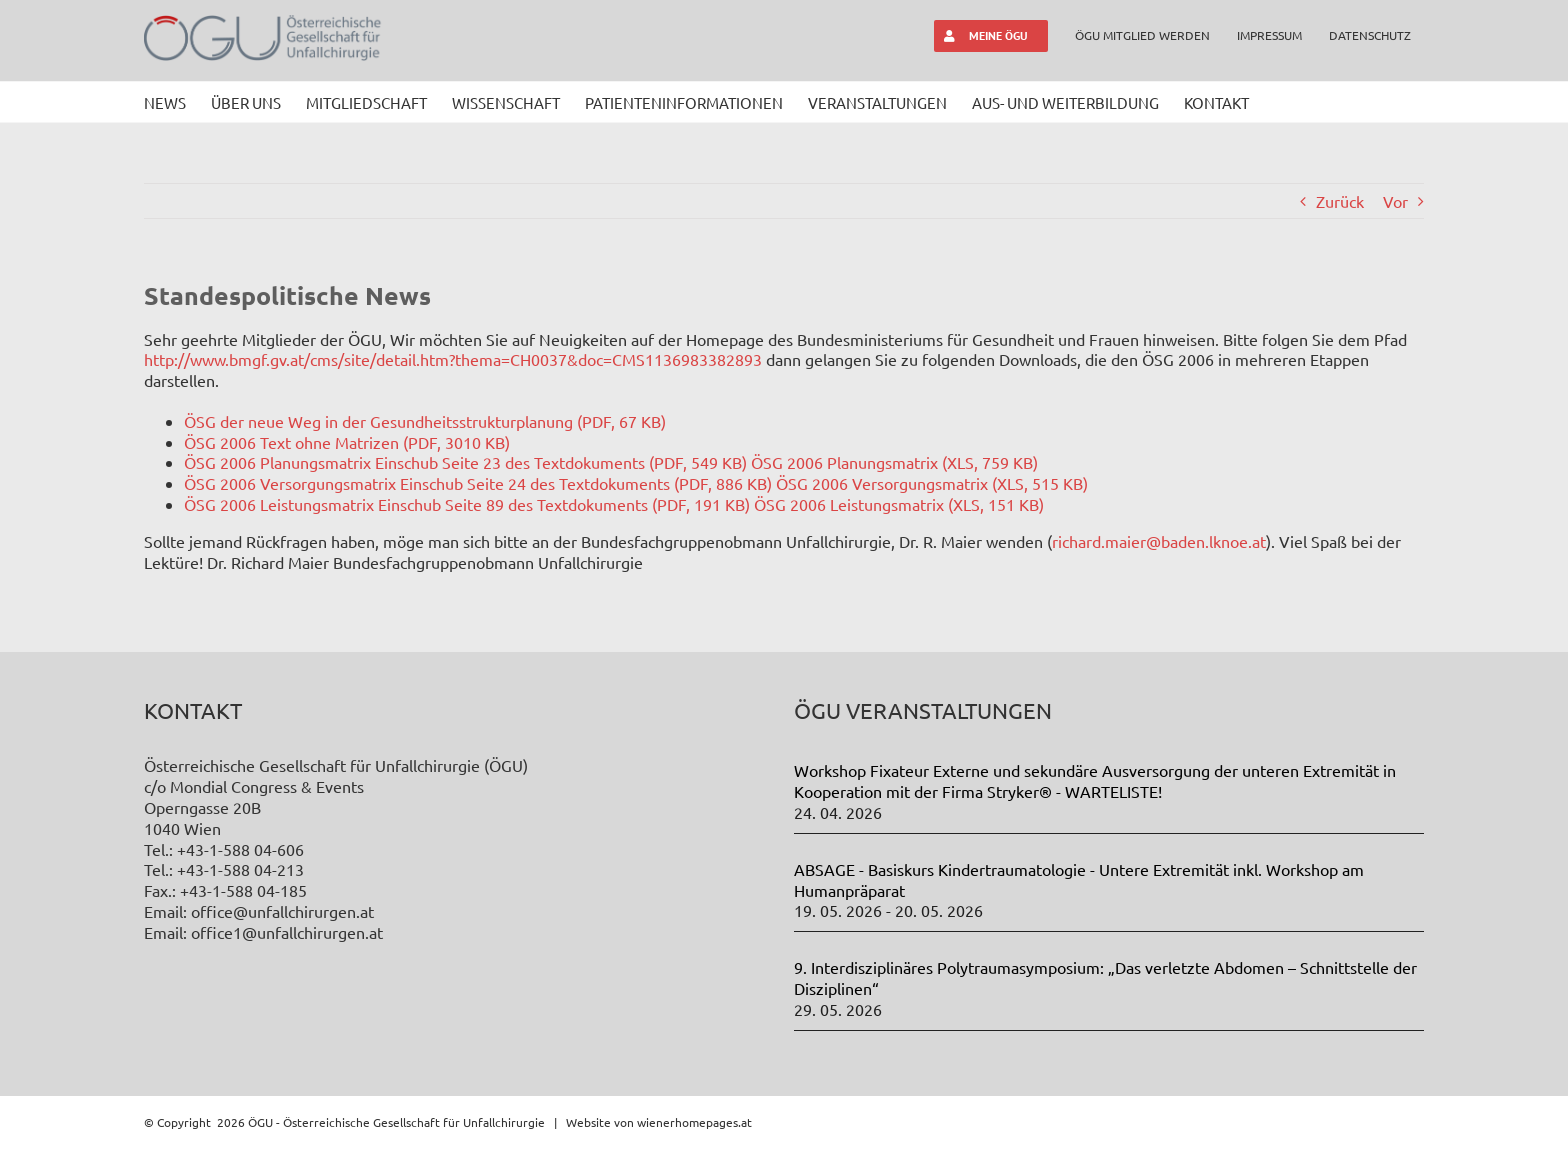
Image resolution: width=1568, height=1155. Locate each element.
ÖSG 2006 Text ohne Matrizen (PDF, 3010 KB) (347, 442)
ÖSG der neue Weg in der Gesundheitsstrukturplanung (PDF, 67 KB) (425, 421)
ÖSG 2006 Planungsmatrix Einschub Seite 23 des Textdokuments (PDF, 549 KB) (465, 462)
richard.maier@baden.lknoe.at (1159, 541)
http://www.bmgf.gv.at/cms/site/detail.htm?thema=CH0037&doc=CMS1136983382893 (453, 359)
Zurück (1340, 201)
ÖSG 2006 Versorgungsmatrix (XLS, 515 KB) (932, 483)
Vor (1395, 201)
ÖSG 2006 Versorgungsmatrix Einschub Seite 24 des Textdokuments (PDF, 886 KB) (478, 483)
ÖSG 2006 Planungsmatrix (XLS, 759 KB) (894, 462)
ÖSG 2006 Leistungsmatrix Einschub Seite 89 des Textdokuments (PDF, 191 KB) (467, 504)
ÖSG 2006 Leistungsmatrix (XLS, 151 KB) (899, 504)
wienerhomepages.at (694, 1122)
